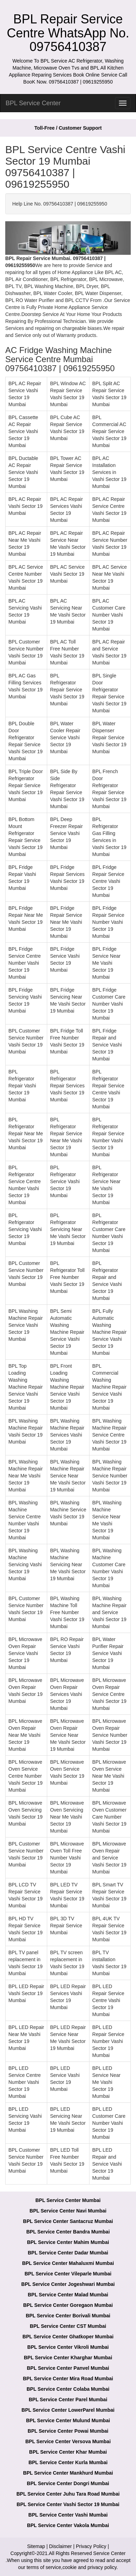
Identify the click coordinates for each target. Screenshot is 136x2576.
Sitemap (36, 2546)
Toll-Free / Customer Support (68, 128)
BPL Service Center (33, 103)
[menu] (122, 103)
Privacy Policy (91, 2546)
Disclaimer (60, 2546)
